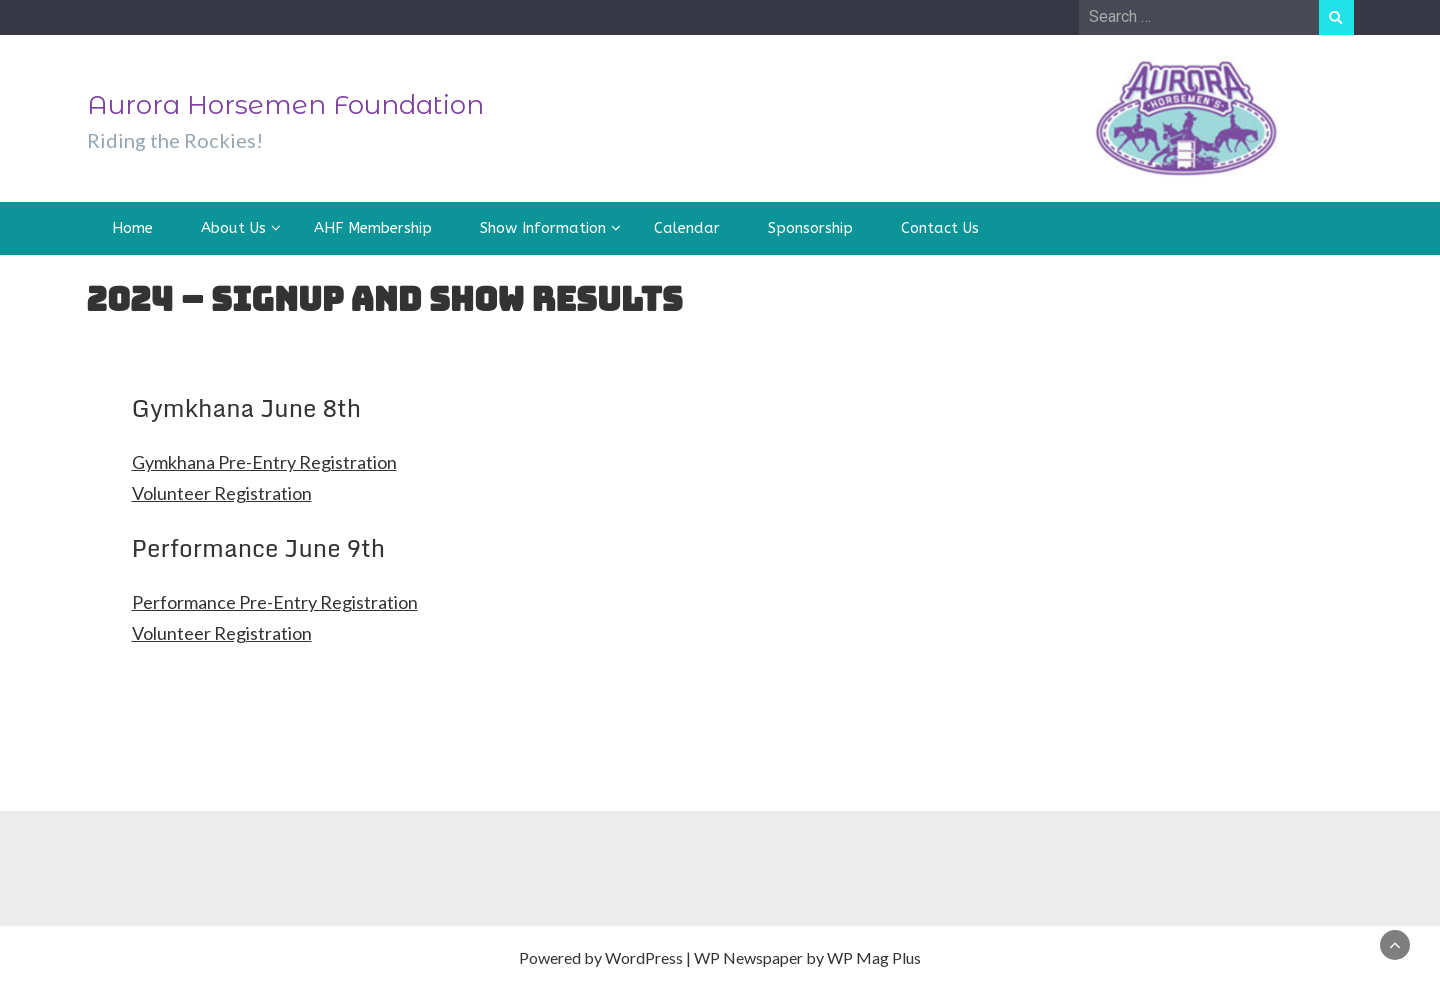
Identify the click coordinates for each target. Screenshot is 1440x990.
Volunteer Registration (222, 493)
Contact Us (940, 228)
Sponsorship (810, 228)
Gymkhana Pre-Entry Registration (264, 462)
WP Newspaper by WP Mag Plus (807, 957)
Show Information (543, 228)
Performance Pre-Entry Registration (275, 602)
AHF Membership (373, 228)
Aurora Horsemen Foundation (285, 105)
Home (132, 228)
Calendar (687, 228)
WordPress (644, 957)
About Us (233, 228)
